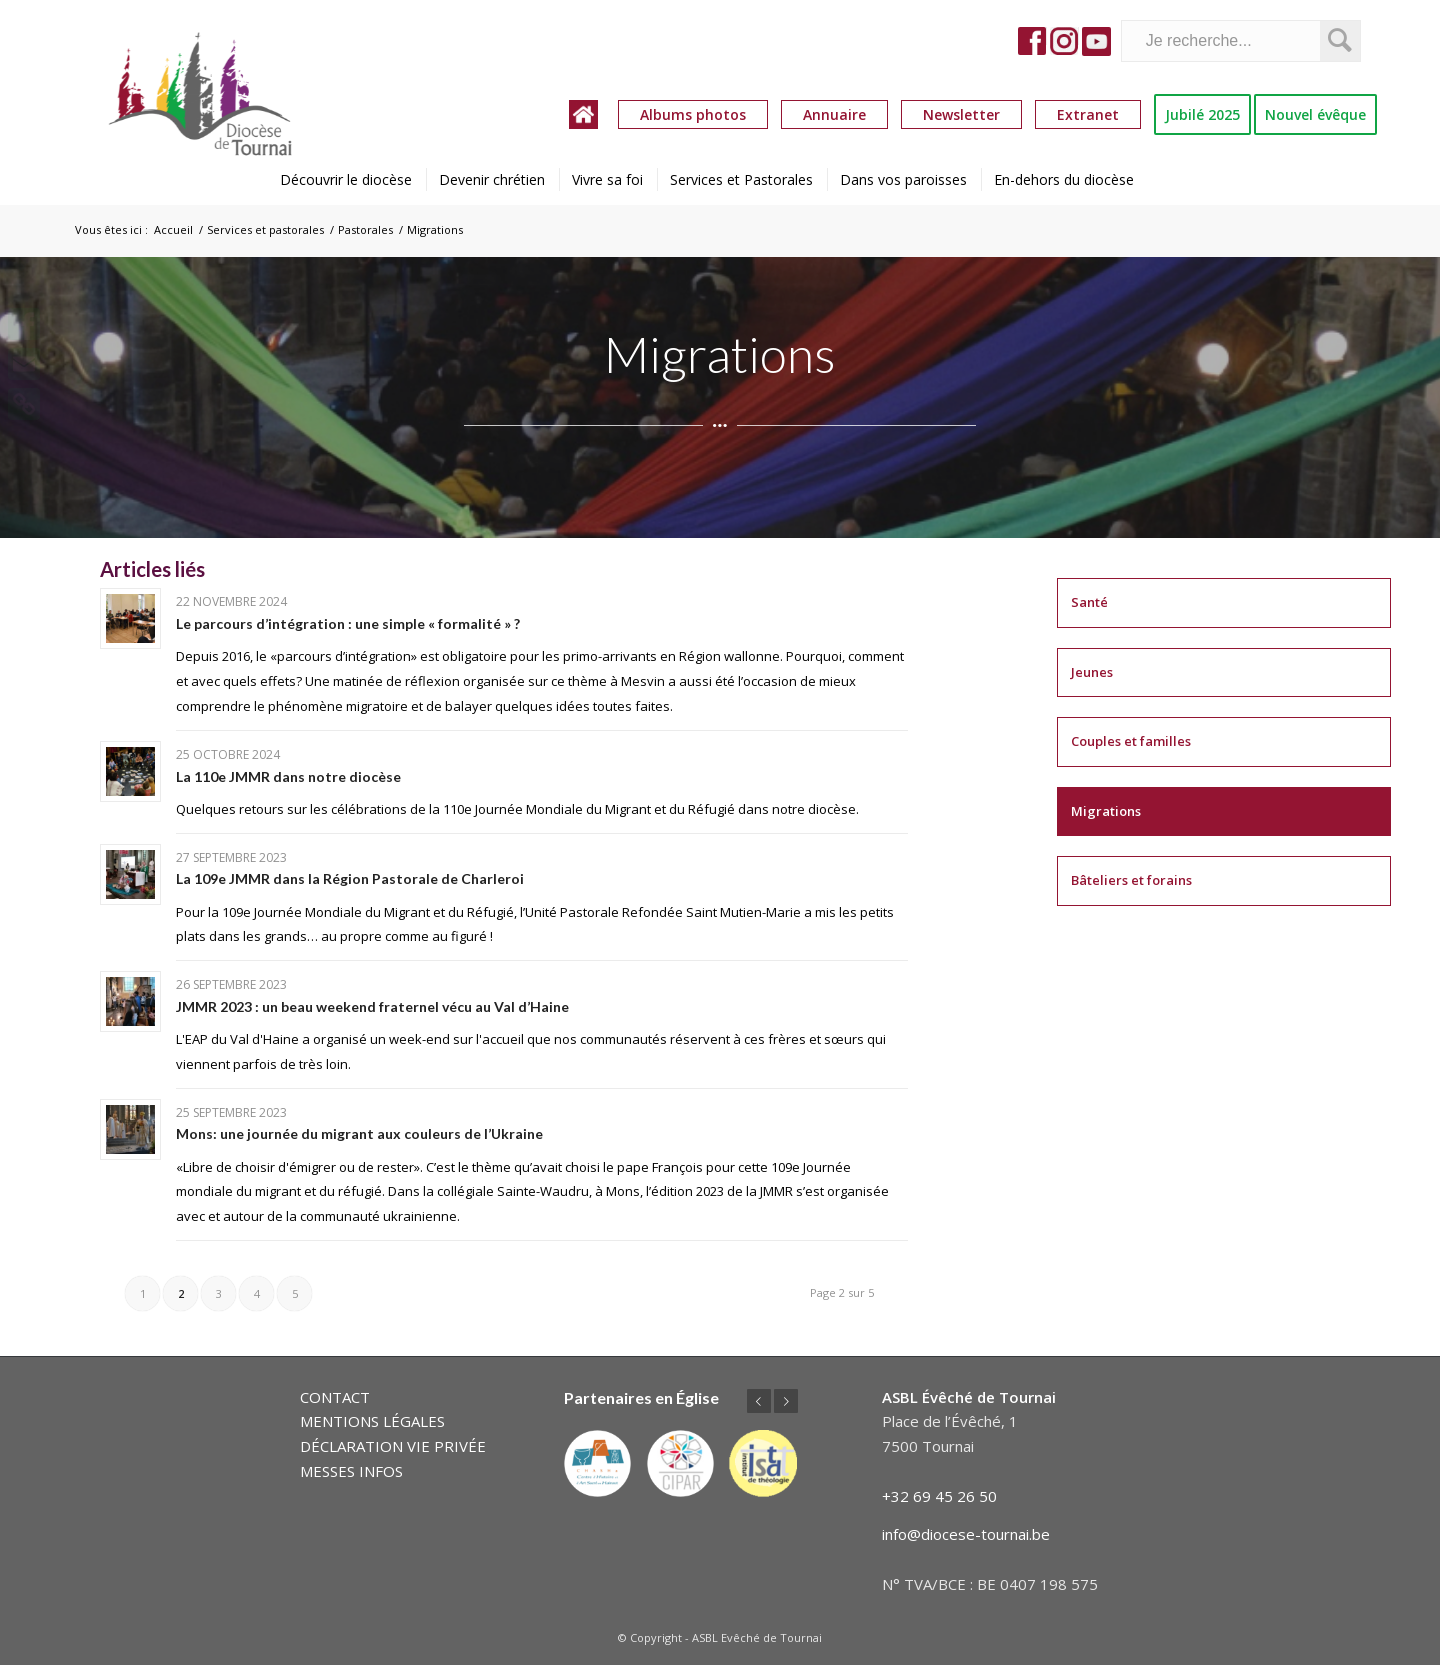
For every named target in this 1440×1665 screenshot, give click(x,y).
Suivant (786, 1401)
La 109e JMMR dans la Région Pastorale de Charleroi (350, 878)
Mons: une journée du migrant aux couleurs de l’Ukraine (359, 1133)
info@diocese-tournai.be (966, 1534)
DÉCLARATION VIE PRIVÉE (393, 1446)
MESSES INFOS (351, 1471)
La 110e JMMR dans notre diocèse (288, 776)
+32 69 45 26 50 (939, 1496)
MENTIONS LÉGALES (372, 1421)
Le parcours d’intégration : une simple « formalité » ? (348, 623)
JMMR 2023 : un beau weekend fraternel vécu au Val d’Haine (372, 1006)
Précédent (759, 1401)
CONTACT (335, 1397)
